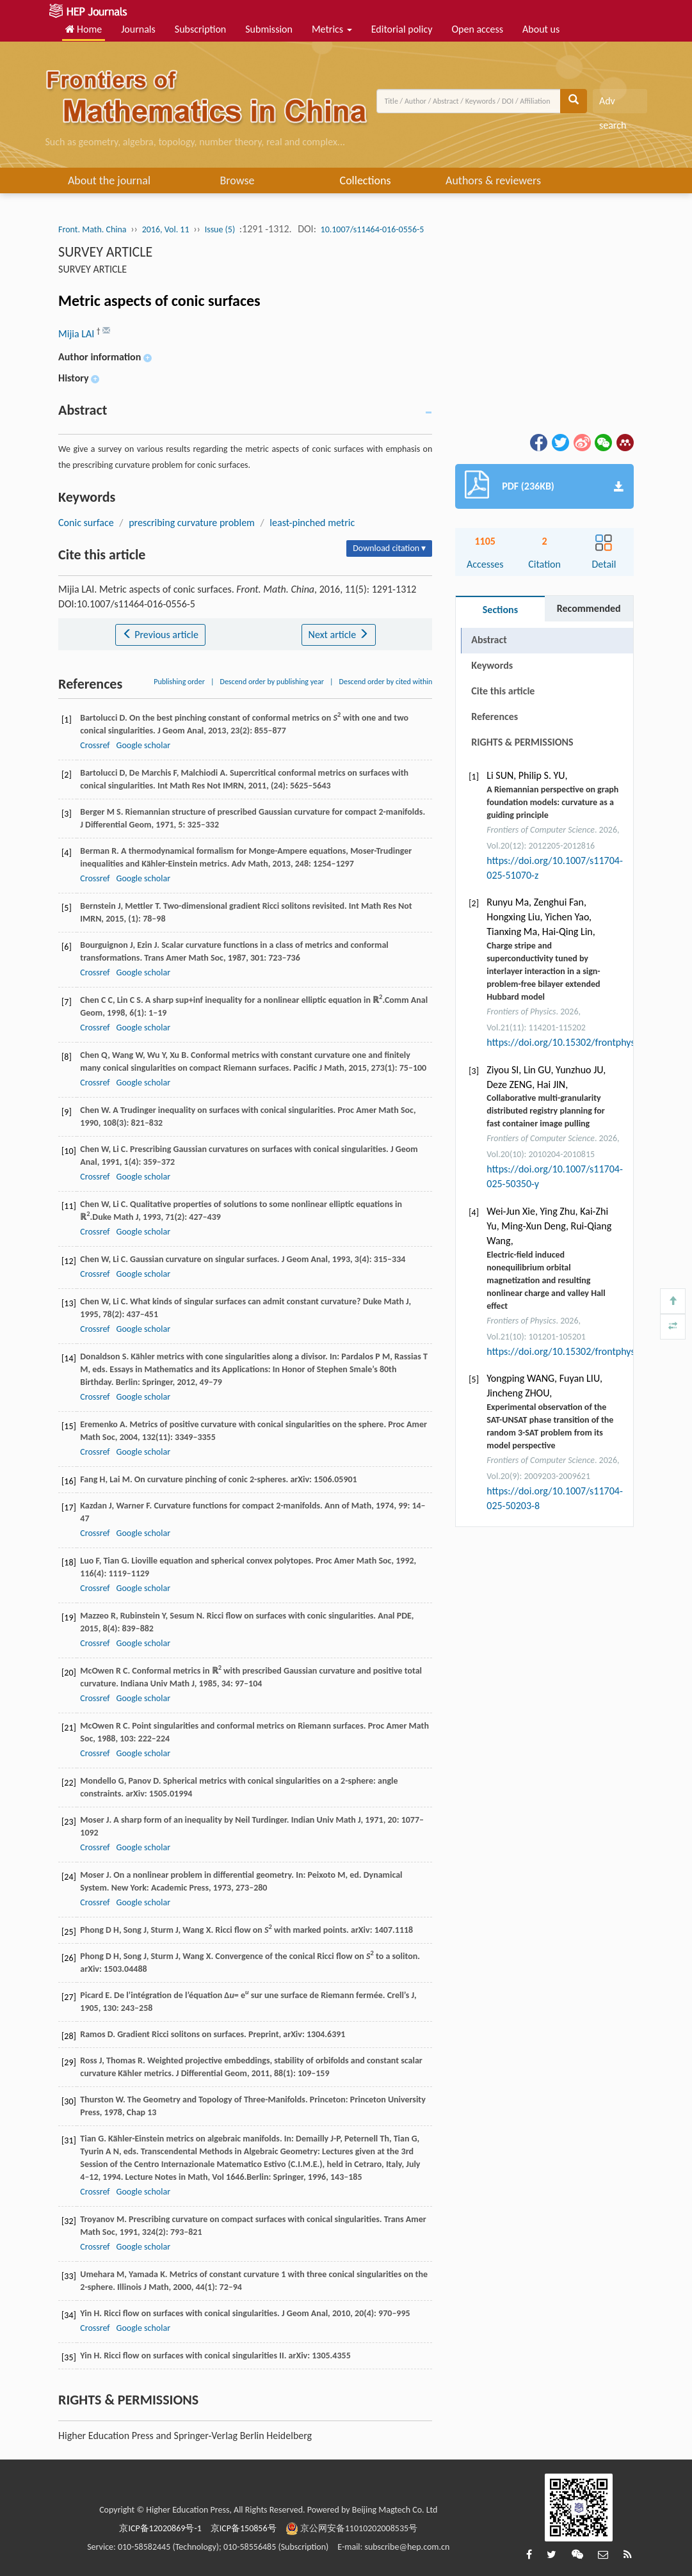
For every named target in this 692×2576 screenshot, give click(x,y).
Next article (339, 634)
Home (83, 29)
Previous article (160, 634)
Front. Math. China (92, 229)
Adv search (612, 104)
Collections (365, 180)
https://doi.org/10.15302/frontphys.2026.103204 (589, 1351)
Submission (269, 29)
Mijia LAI (77, 334)
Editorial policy (402, 29)
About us (540, 29)
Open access (477, 29)
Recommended (589, 608)
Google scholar (143, 745)
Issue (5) (220, 229)
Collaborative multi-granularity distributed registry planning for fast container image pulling (546, 1110)
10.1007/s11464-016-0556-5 (372, 229)
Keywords (492, 665)
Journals (138, 29)
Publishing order (179, 681)
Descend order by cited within (386, 681)
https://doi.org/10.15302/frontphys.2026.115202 (589, 1042)
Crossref (94, 745)
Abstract (488, 640)
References (494, 716)
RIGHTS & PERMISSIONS (522, 742)
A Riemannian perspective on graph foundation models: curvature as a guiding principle (552, 802)
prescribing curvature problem (192, 522)
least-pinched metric (312, 522)
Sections (500, 610)
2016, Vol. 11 (165, 229)
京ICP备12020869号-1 (160, 2528)
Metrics (332, 29)
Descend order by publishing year (272, 681)
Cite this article (503, 691)
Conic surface (86, 522)
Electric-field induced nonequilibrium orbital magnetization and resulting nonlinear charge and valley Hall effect (546, 1280)
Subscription (200, 29)
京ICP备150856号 (244, 2528)
